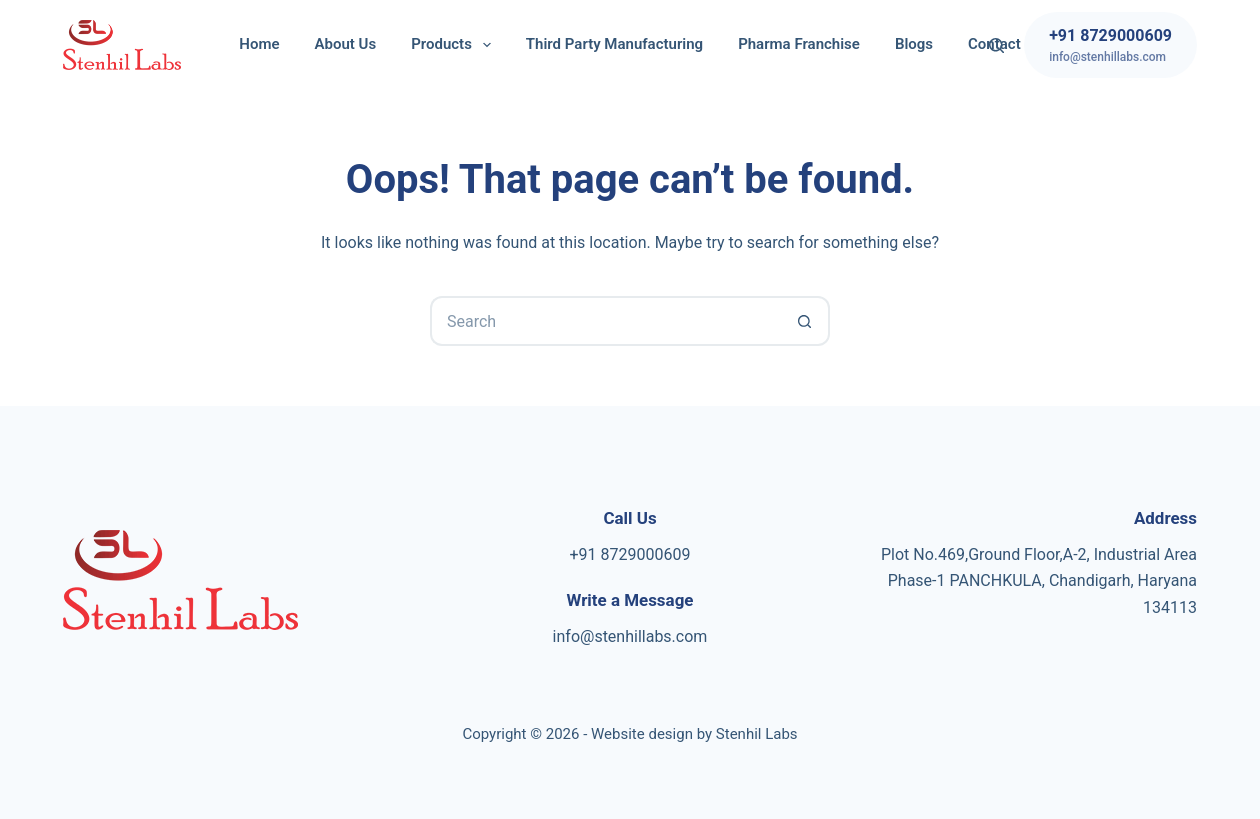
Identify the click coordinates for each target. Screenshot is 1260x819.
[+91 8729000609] (1110, 45)
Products (455, 45)
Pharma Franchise (799, 44)
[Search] (996, 45)
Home (259, 44)
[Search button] (805, 321)
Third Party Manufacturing (614, 44)
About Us (346, 44)
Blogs (914, 44)
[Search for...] (605, 321)
